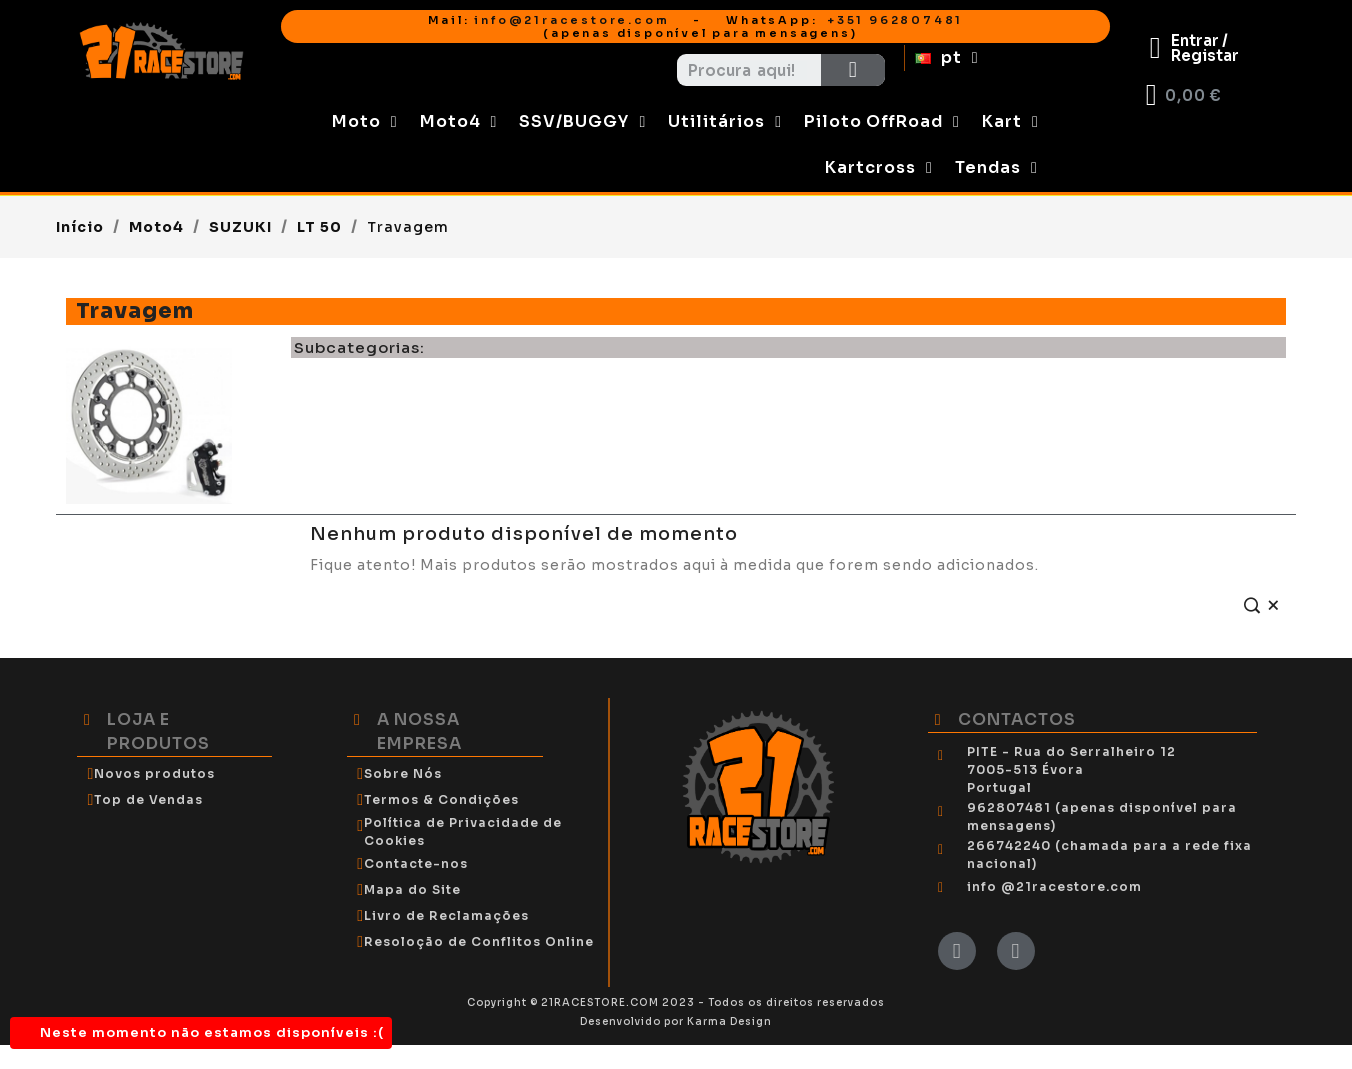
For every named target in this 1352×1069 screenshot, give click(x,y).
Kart (1010, 122)
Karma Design (729, 1021)
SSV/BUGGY (582, 122)
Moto (365, 122)
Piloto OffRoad (882, 122)
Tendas (996, 168)
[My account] (1194, 48)
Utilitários (725, 122)
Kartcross (879, 168)
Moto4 (459, 122)
